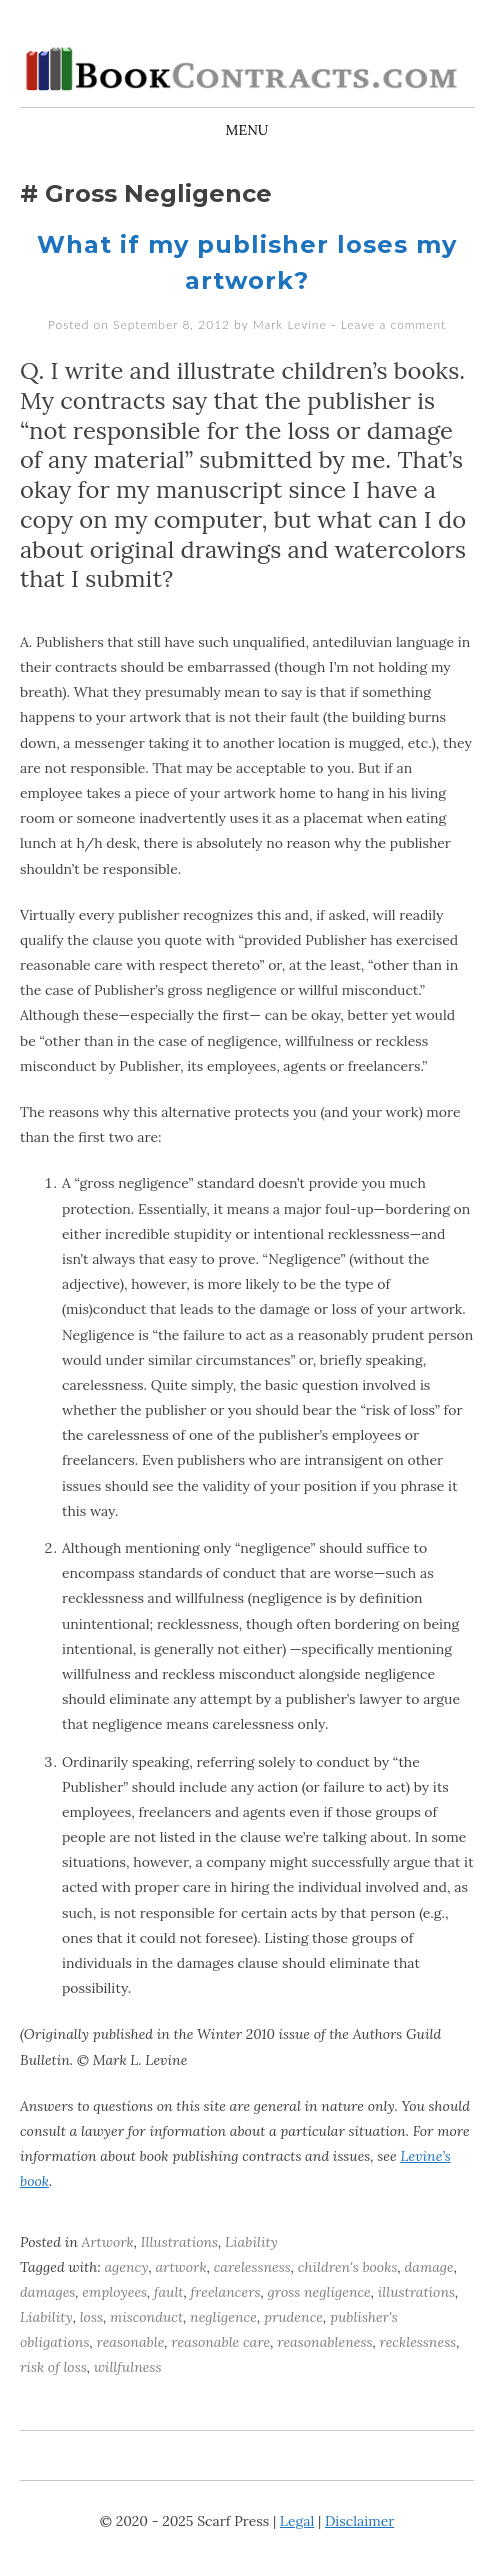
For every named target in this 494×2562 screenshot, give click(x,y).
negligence (223, 2317)
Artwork (108, 2242)
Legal (297, 2521)
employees (114, 2292)
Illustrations (179, 2242)
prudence (293, 2317)
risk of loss (53, 2367)
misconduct (146, 2317)
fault (168, 2292)
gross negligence (318, 2292)
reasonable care (220, 2342)
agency (126, 2267)
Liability (251, 2242)
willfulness (128, 2367)
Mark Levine (290, 324)
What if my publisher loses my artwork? (247, 262)
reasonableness (324, 2342)
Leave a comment (393, 324)
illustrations (416, 2292)
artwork (180, 2267)
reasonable (130, 2342)
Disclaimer (359, 2521)
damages (47, 2292)
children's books (348, 2267)
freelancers (225, 2292)
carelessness (252, 2267)
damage (428, 2267)
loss (91, 2317)
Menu (247, 130)
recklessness (417, 2342)
